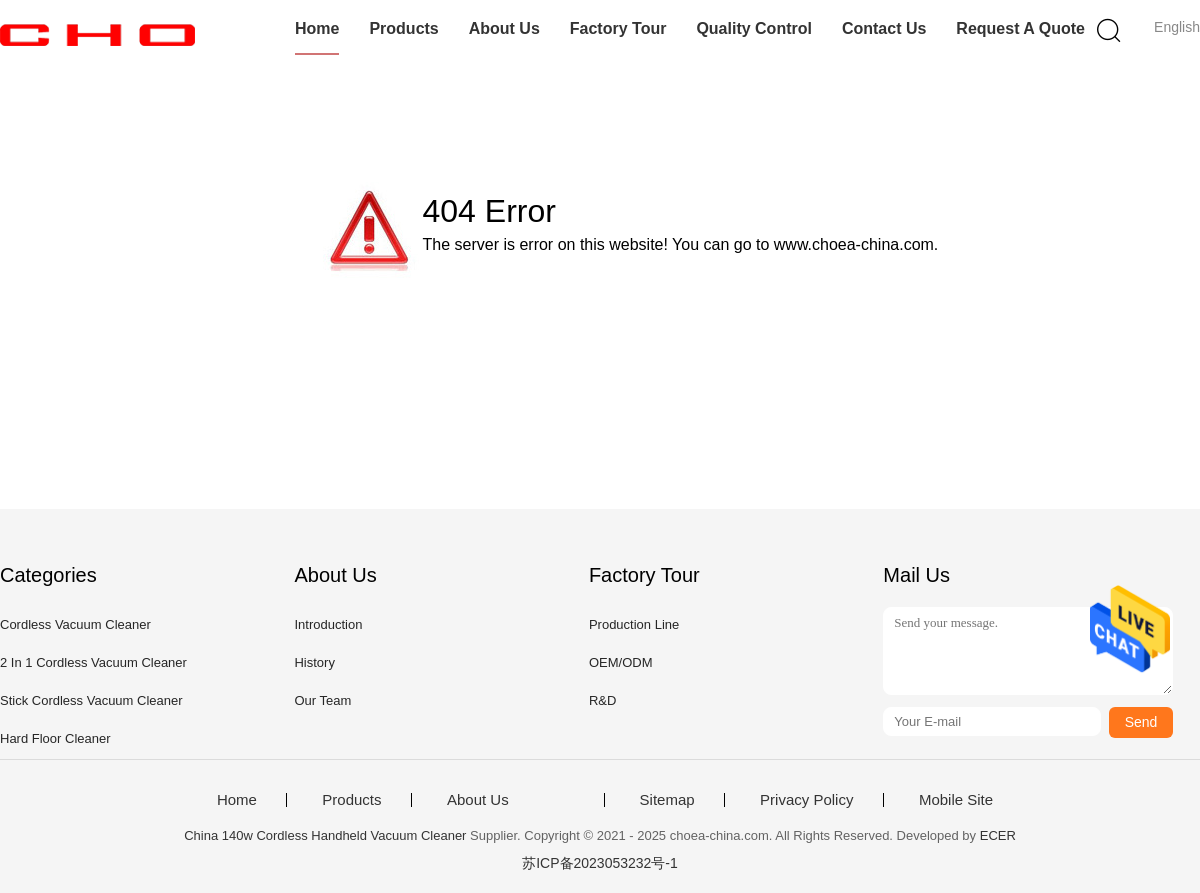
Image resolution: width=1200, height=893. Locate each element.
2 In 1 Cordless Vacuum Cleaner (93, 662)
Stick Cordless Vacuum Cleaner (91, 700)
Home (317, 28)
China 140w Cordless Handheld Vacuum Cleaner (325, 835)
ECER (998, 835)
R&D (602, 700)
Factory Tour (618, 28)
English (1177, 27)
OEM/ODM (621, 662)
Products (403, 28)
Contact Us (884, 28)
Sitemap (667, 800)
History (314, 662)
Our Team (322, 700)
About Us (504, 28)
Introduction (328, 624)
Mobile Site (956, 800)
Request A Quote (1020, 28)
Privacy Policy (806, 800)
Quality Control (754, 28)
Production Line (634, 624)
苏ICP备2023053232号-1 (600, 863)
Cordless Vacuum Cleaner (75, 624)
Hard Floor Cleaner (55, 738)
